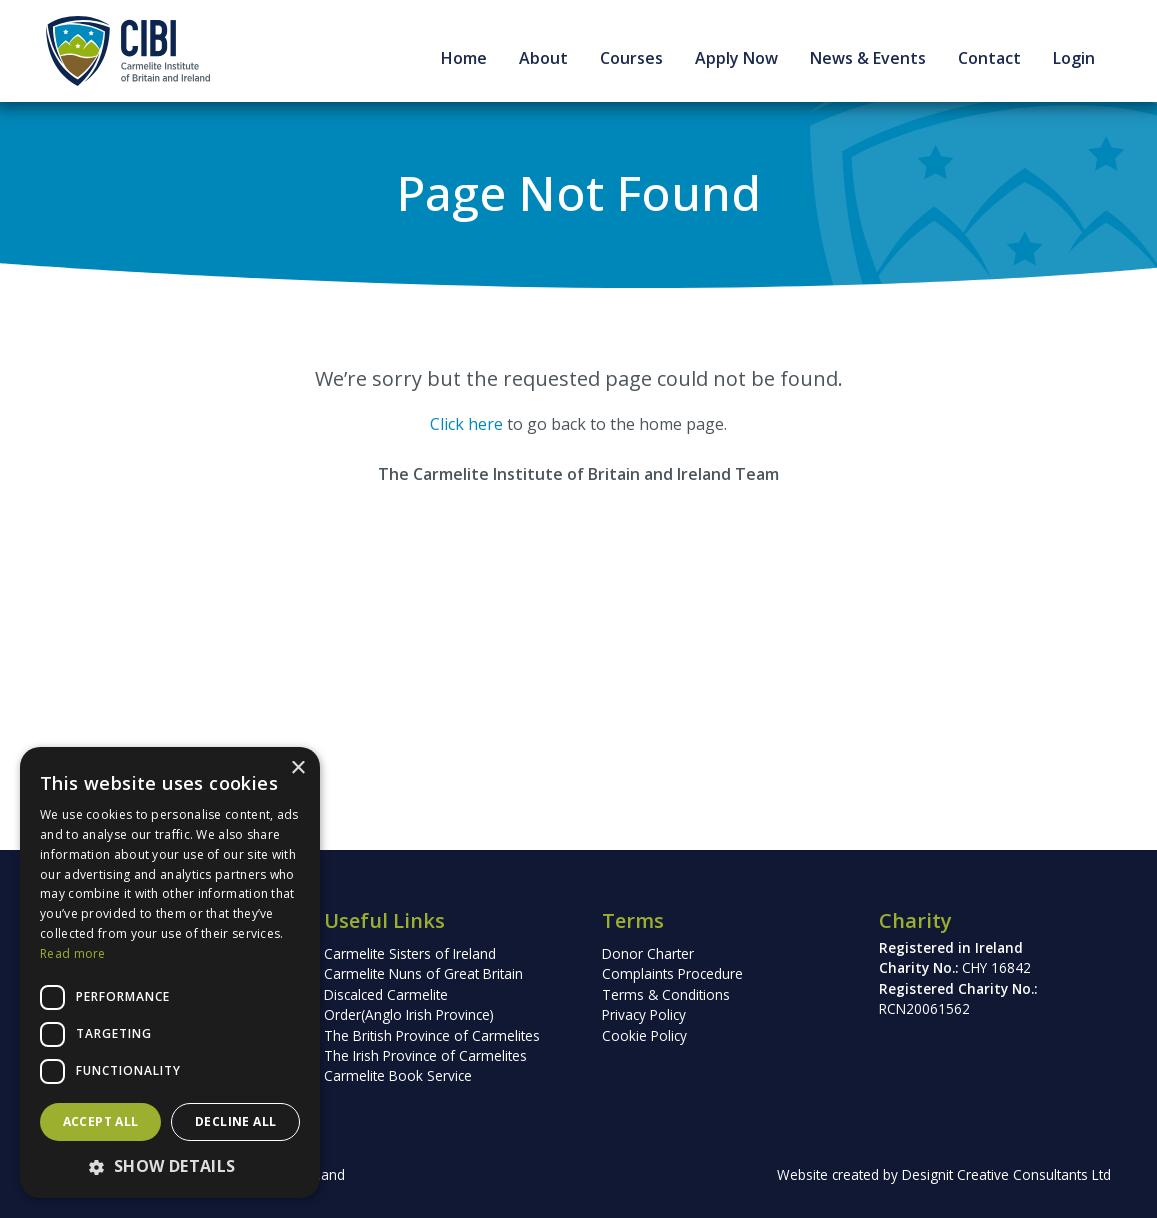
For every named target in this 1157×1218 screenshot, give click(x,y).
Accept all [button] (101, 1121)
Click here (466, 424)
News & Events (868, 58)
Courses (631, 58)
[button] (170, 1166)
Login (1074, 58)
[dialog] (170, 972)
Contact (989, 58)
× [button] (297, 768)
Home (464, 58)
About (543, 58)
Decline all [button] (235, 1121)
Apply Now (736, 58)
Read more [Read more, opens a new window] (73, 953)
